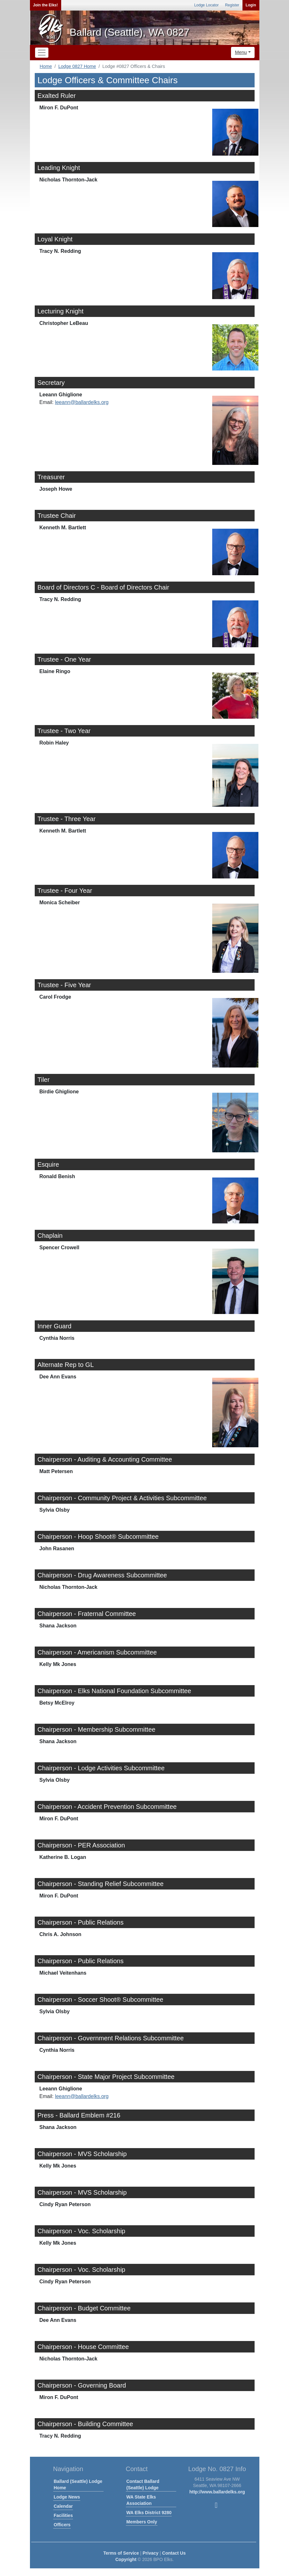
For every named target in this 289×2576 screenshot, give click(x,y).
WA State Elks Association (141, 2500)
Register (232, 5)
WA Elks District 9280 (149, 2512)
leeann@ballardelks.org (81, 402)
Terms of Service (121, 2553)
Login (251, 5)
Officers (62, 2524)
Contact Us (174, 2553)
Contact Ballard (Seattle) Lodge (142, 2484)
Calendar (63, 2506)
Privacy (151, 2553)
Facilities (63, 2515)
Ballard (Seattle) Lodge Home (78, 2484)
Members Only (141, 2521)
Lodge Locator (206, 5)
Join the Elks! (45, 5)
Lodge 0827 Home (77, 66)
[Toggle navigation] (41, 53)
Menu (241, 52)
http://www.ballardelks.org (217, 2491)
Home (46, 66)
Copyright (125, 2559)
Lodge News (67, 2496)
